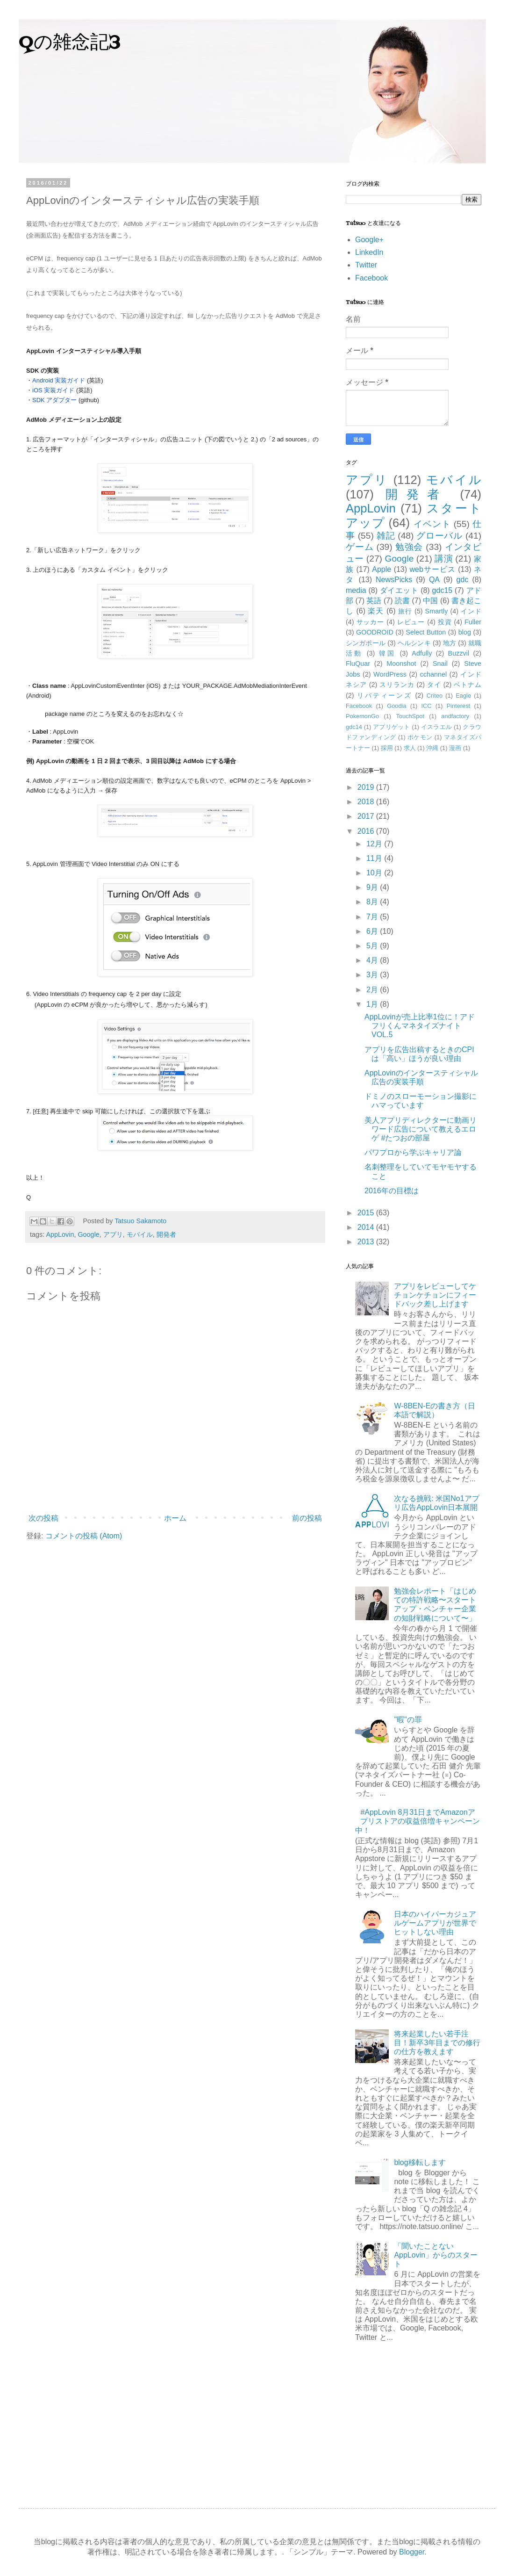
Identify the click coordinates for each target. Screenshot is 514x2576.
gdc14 (354, 726)
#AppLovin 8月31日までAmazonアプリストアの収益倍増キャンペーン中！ (417, 1821)
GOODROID (374, 632)
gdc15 (442, 590)
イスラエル (436, 726)
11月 (375, 858)
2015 (366, 1213)
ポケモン (420, 737)
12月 (375, 844)
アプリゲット (391, 726)
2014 (366, 1227)
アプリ (113, 1234)
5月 (373, 946)
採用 (387, 747)
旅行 (405, 611)
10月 (375, 873)
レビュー (411, 622)
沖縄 (432, 747)
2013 (366, 1242)
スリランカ (396, 684)
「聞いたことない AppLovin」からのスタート (436, 2255)
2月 (373, 990)
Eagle (463, 695)
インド (471, 611)
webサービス (433, 569)
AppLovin (60, 1234)
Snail (440, 663)
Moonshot (401, 663)
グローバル (439, 536)
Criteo (435, 695)
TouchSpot (410, 716)
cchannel (433, 674)
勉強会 (409, 547)
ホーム (175, 1518)
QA (434, 580)
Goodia (396, 705)
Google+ (369, 240)
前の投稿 (307, 1518)
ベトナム (467, 684)
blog (464, 632)
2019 (366, 787)
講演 (443, 558)
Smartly (436, 611)
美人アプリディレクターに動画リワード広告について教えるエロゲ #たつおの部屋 (420, 1129)
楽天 (376, 611)
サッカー (371, 622)
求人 (410, 747)
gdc (463, 580)
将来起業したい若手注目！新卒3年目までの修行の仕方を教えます (437, 2043)
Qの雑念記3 (70, 43)
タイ (434, 684)
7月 (373, 917)
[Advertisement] (413, 2419)
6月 (373, 931)
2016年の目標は (391, 1191)
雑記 (386, 536)
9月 (373, 887)
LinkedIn (369, 252)
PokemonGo (362, 716)
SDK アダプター (54, 400)
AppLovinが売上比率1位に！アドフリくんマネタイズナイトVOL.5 (419, 1026)
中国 (430, 601)
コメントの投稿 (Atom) (83, 1536)
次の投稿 (43, 1518)
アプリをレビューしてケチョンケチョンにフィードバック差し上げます (435, 1295)
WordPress (390, 674)
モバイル (140, 1234)
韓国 (387, 653)
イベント (432, 524)
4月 (373, 960)
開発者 (166, 1234)
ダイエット (399, 590)
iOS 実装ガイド (53, 390)
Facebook (371, 278)
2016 (366, 831)
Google (88, 1234)
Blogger (411, 2552)
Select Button (426, 632)
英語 (373, 601)
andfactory (455, 716)
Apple (381, 569)
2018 (366, 802)
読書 (402, 601)
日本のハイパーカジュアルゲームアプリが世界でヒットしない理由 (435, 1923)
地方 (449, 643)
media (356, 590)
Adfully (422, 653)
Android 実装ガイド (58, 380)
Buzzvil (459, 653)
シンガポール (366, 643)
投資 (445, 622)
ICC (426, 705)
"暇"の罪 (407, 1720)
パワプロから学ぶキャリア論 (413, 1152)
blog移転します (419, 2162)
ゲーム (359, 547)
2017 (366, 816)
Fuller (472, 622)
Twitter (366, 265)
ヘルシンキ (414, 643)
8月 (373, 902)
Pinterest (459, 705)
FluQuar (358, 663)
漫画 (455, 747)
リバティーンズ (384, 695)
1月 (373, 1004)
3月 (373, 975)
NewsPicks (394, 580)
